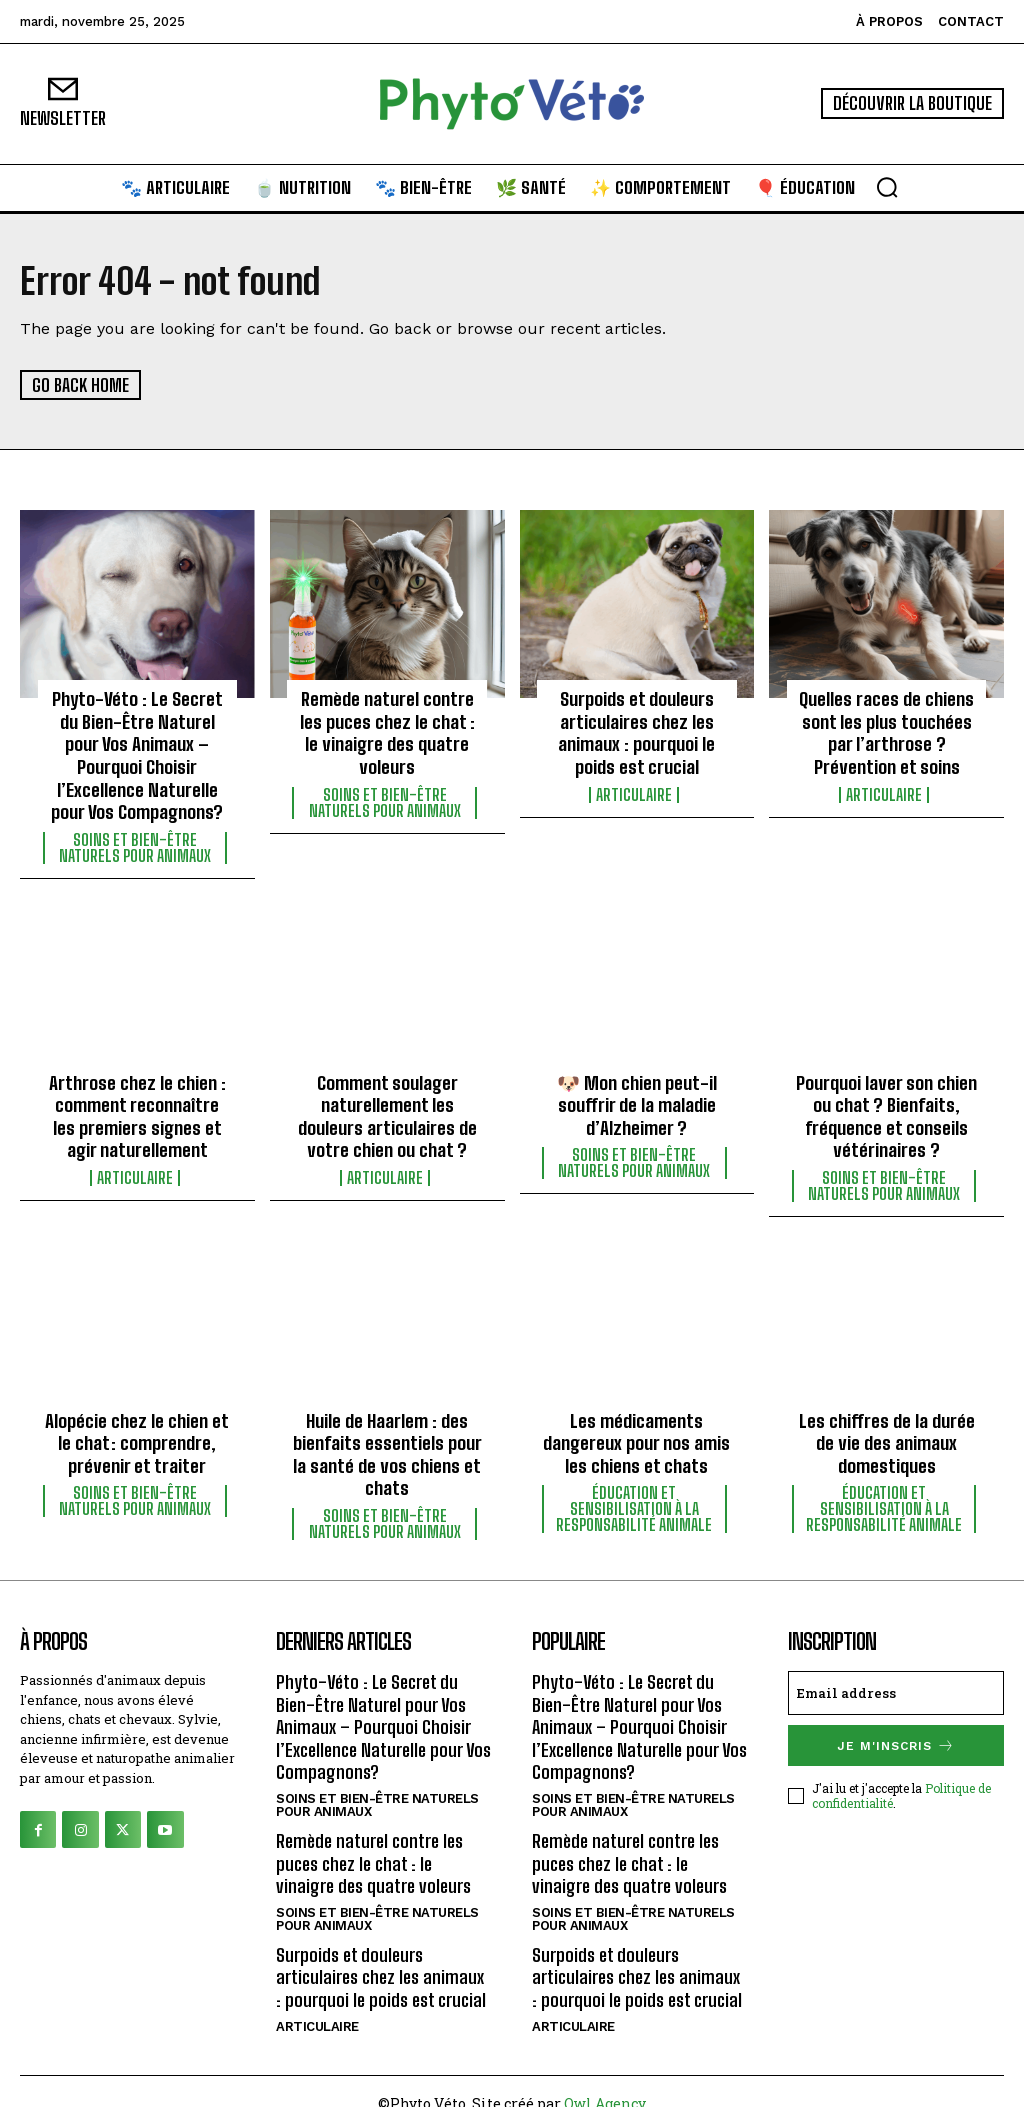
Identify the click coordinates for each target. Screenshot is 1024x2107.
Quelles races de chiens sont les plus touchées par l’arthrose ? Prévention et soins (886, 730)
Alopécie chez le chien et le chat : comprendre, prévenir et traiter (137, 1431)
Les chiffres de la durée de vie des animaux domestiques (886, 1431)
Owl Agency (605, 2078)
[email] (896, 1679)
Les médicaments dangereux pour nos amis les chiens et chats (637, 1431)
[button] (887, 187)
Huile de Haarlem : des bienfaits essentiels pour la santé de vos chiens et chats (387, 1442)
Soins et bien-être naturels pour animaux (135, 842)
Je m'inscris (896, 1731)
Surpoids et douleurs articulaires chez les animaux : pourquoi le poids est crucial (636, 730)
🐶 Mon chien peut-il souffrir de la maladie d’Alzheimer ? (637, 1097)
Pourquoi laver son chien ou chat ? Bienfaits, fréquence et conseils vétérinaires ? (886, 1108)
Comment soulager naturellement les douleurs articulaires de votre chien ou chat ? (387, 1108)
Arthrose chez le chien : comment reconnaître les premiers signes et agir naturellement (137, 1108)
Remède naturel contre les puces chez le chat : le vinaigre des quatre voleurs (387, 730)
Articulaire (634, 791)
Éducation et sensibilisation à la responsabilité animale (634, 1496)
